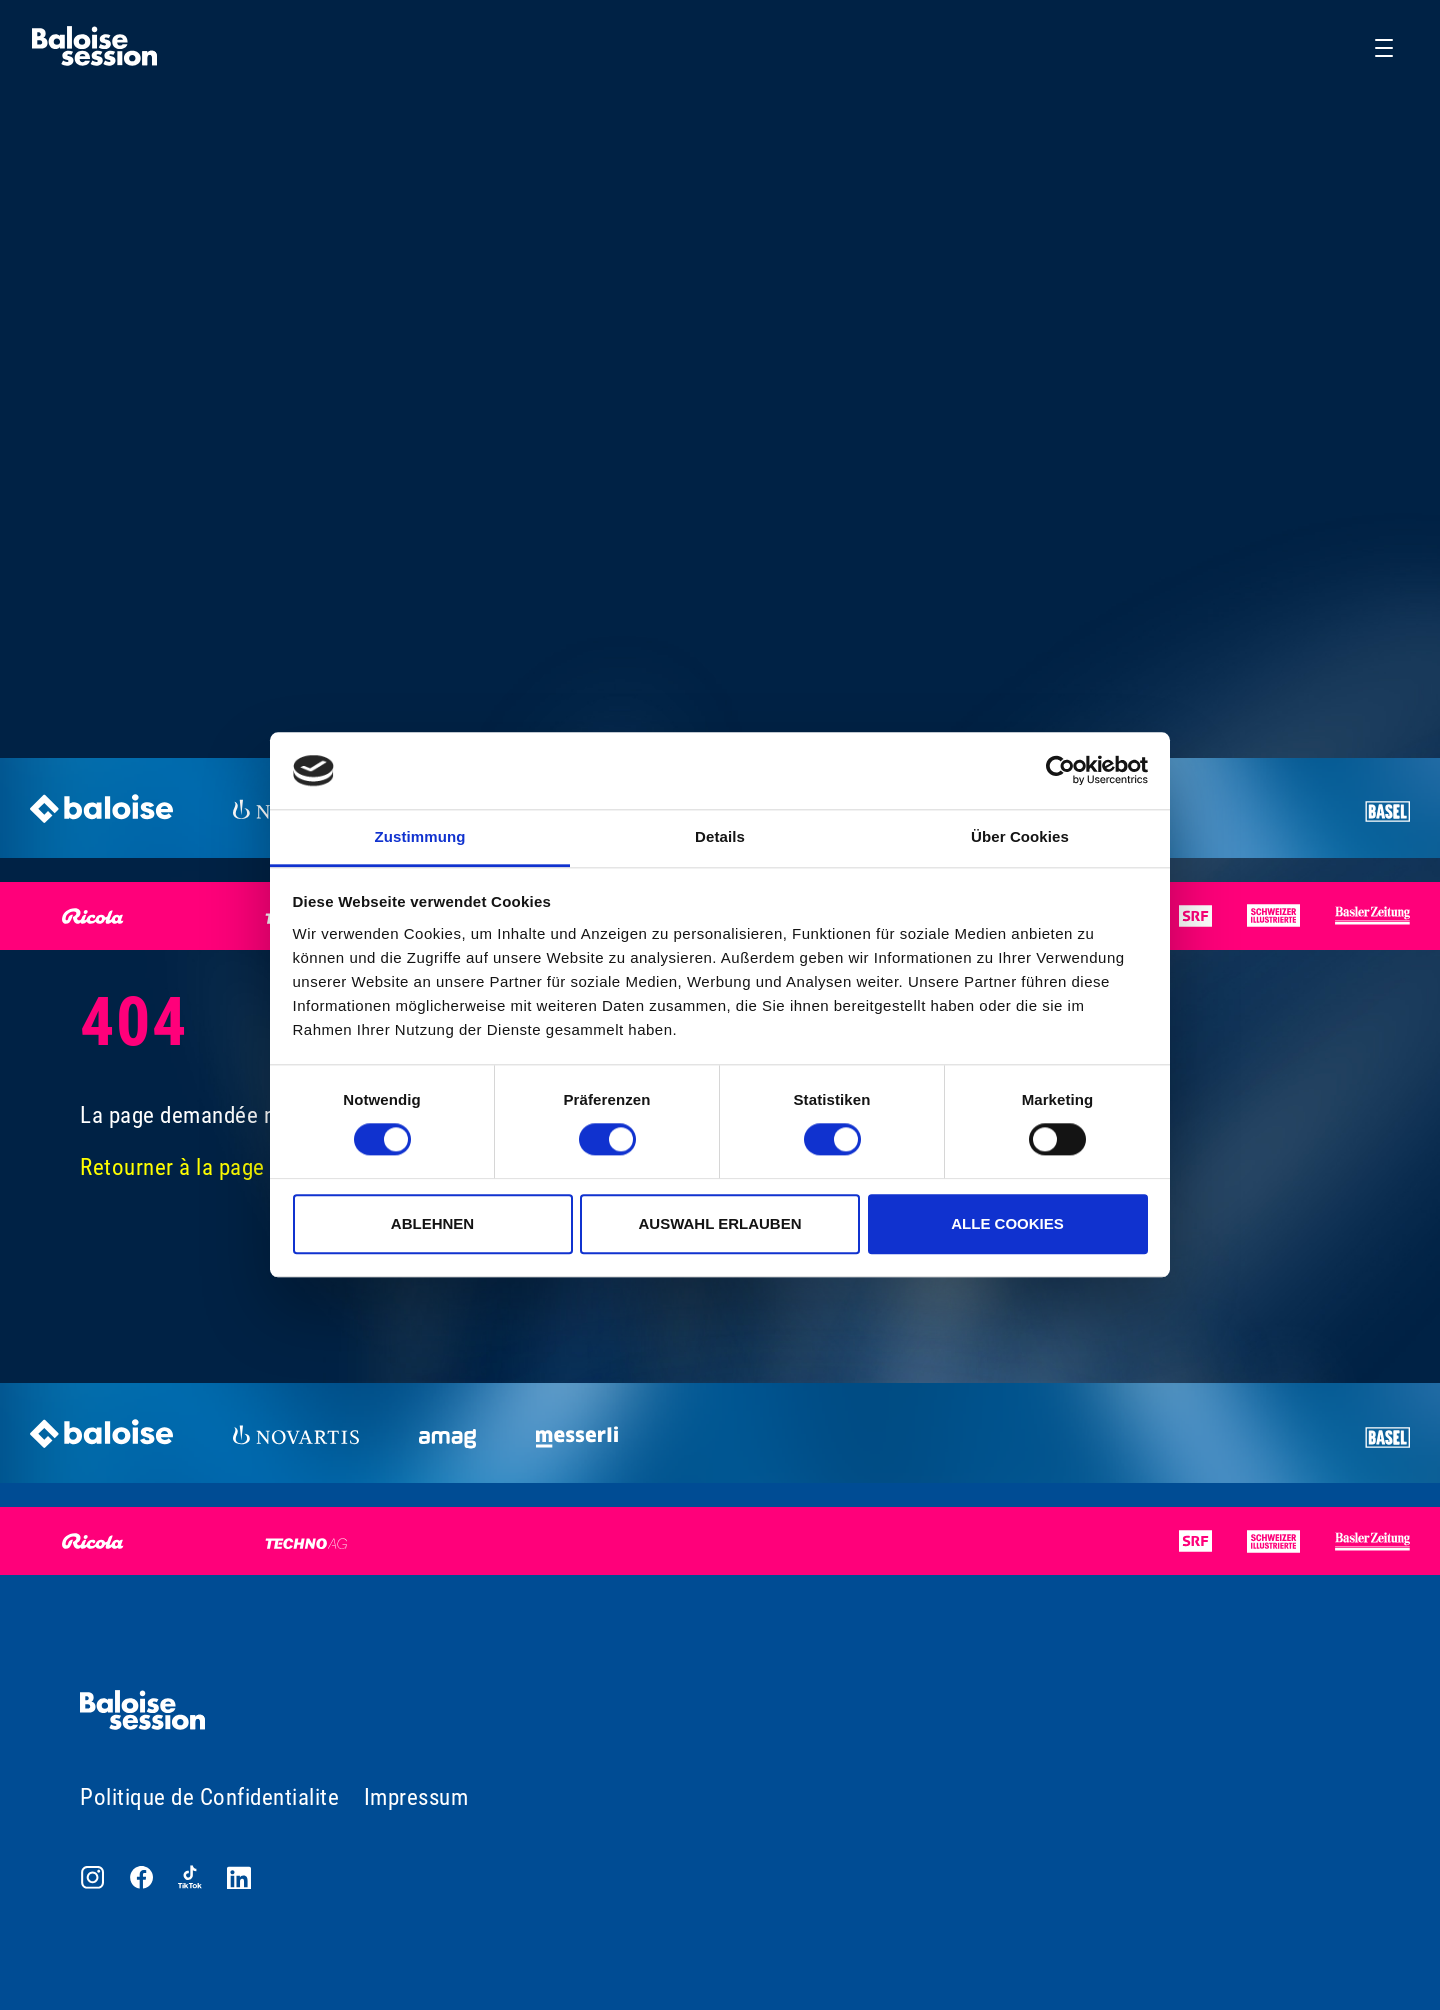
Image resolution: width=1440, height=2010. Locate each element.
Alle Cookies (1007, 1223)
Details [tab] (720, 836)
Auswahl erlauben (719, 1223)
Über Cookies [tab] (1020, 836)
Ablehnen (432, 1223)
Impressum (416, 1797)
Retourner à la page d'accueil (217, 1167)
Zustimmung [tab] (420, 836)
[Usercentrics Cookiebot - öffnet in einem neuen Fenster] (1060, 771)
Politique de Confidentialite (209, 1797)
